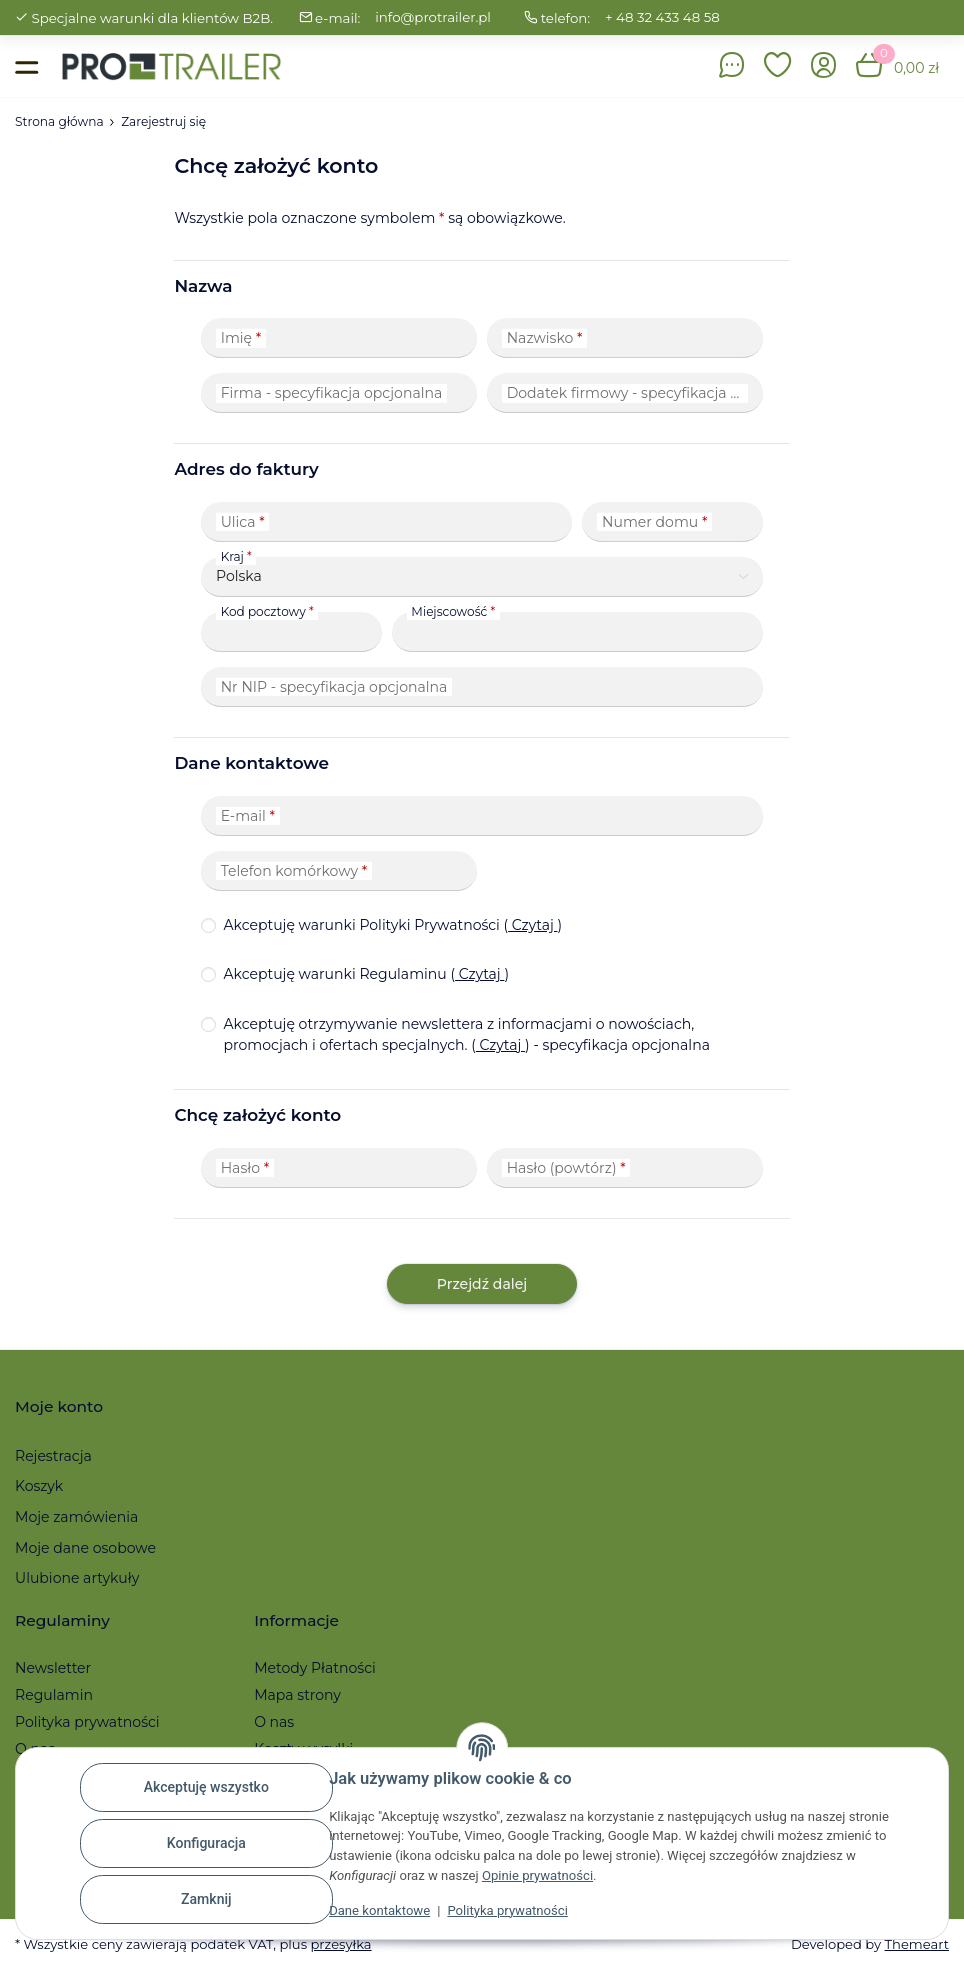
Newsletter (53, 1668)
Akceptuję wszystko (206, 1787)
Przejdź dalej (482, 1284)
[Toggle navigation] (26, 66)
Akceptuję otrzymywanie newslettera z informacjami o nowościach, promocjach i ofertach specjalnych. (466, 1034)
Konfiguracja (206, 1843)
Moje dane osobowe (85, 1548)
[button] (778, 66)
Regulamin (54, 1695)
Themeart (917, 1944)
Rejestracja (53, 1456)
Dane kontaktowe (379, 1910)
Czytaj (532, 925)
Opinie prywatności (537, 1875)
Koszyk (39, 1486)
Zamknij (206, 1899)
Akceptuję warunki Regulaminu (366, 974)
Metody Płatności (315, 1668)
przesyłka (340, 1944)
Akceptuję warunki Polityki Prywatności (392, 925)
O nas (274, 1722)
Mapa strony (297, 1695)
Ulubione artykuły (77, 1578)
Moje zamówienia (76, 1517)
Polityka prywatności (507, 1910)
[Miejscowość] (577, 632)
